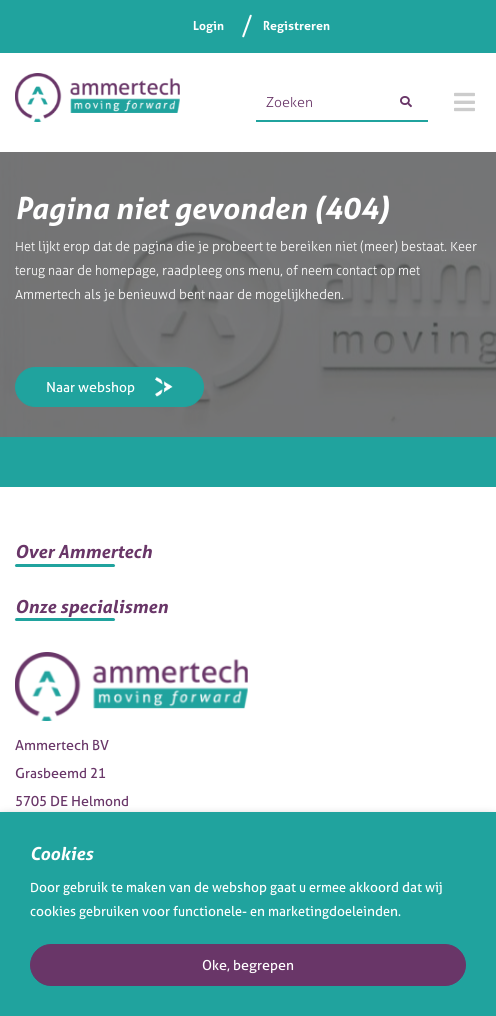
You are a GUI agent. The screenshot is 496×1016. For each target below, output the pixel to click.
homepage (125, 270)
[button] (248, 559)
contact (356, 270)
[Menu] (464, 102)
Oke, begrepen (248, 964)
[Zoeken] (406, 102)
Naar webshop (90, 386)
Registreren (296, 26)
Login (208, 26)
